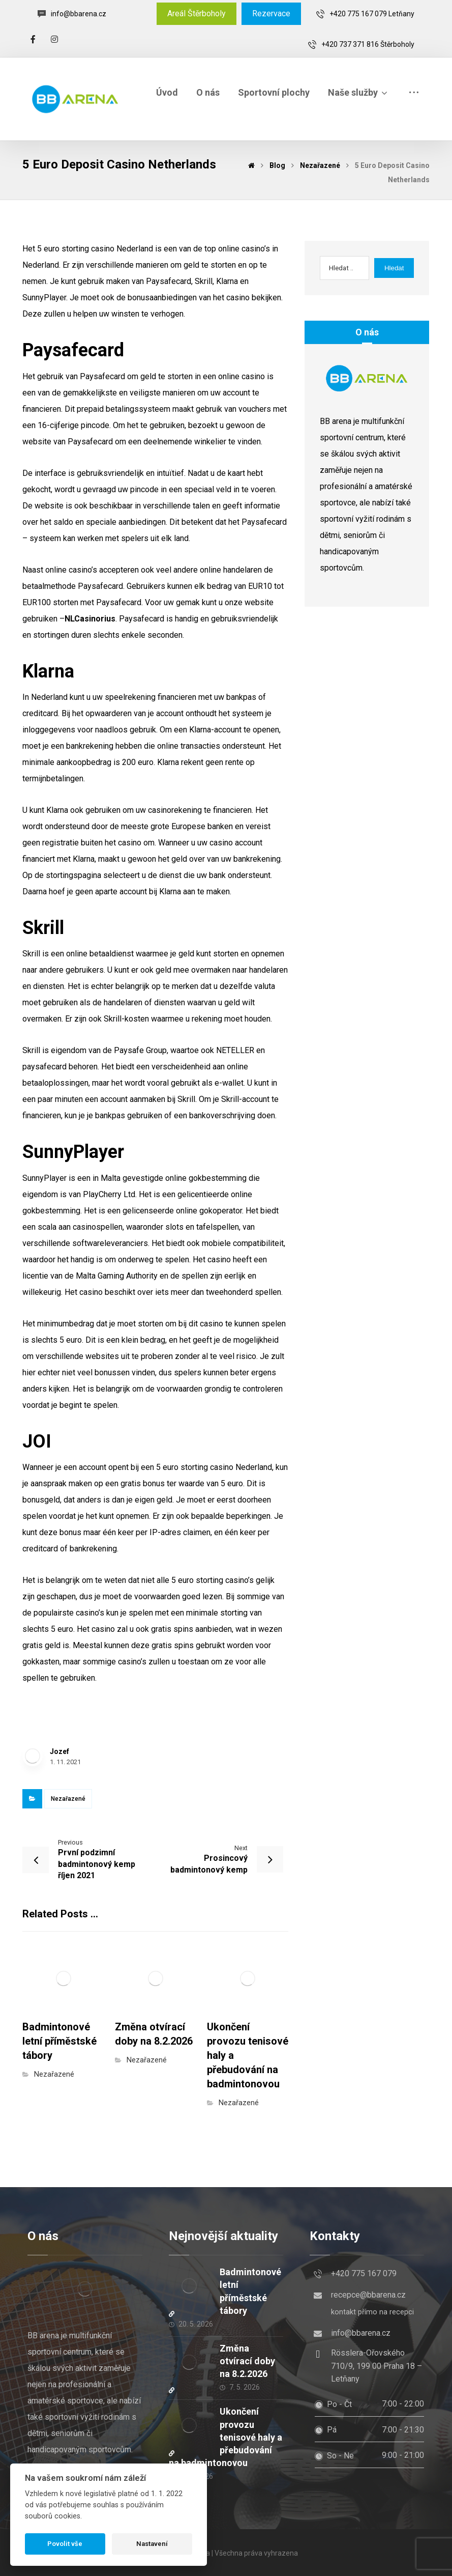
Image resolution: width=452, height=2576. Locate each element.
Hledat (394, 268)
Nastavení (152, 2543)
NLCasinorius (90, 619)
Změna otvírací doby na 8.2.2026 (247, 2361)
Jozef (59, 1751)
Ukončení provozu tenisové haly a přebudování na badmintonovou (225, 2437)
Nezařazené (68, 1798)
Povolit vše (64, 2543)
